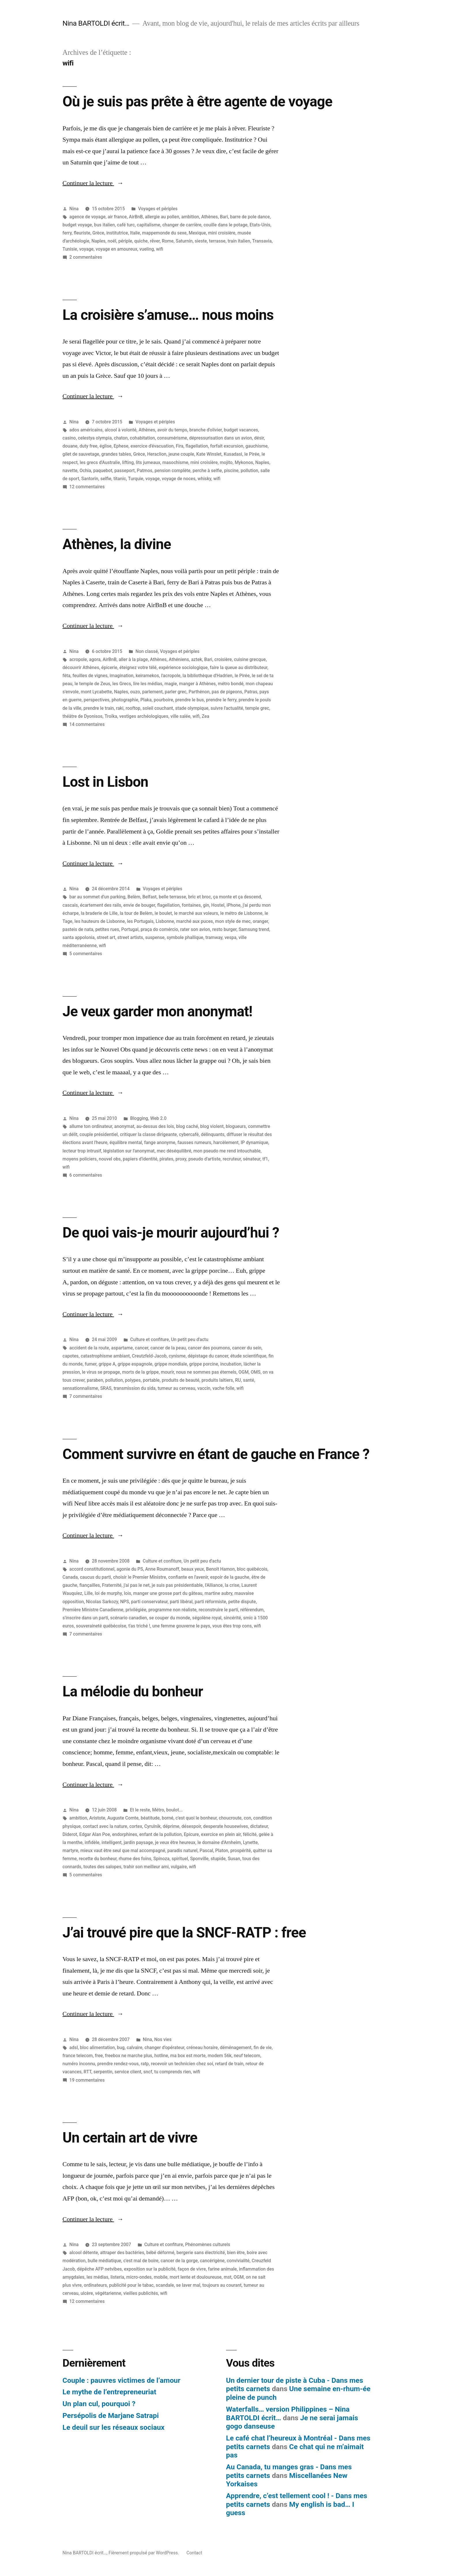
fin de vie (263, 2047)
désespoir (191, 1826)
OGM (243, 1372)
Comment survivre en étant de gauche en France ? (216, 1454)
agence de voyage (87, 216)
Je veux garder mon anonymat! (157, 1011)
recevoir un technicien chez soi (182, 2063)
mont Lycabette (96, 691)
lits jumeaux (148, 462)
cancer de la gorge (179, 2260)
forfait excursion (226, 446)
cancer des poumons (209, 1348)
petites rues (107, 929)
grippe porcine (203, 1364)
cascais (70, 905)
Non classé (146, 651)
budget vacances (241, 430)
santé (248, 1380)
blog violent (211, 1126)
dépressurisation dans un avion (220, 438)
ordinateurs (95, 2285)
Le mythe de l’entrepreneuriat (109, 2392)
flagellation (197, 446)
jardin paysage (138, 1842)
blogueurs (236, 1126)
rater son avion (195, 929)
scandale (165, 2285)
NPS (124, 1601)
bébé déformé (160, 2252)
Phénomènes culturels (207, 2244)
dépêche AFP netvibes (99, 2269)
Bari (224, 216)
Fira (179, 446)
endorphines (124, 1834)
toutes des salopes (102, 1866)
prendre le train (99, 708)
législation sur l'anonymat (129, 1151)
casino (69, 438)
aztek (196, 659)
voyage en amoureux (116, 249)
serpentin (102, 2071)
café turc (126, 225)
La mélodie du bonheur (133, 1691)
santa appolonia (79, 937)
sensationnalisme (80, 1388)
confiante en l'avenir (188, 1577)
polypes (133, 1380)
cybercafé (189, 1134)
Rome (168, 241)
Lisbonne (165, 921)
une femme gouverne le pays (181, 1626)
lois (127, 1593)
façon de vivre (192, 2269)
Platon (221, 1850)
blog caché (187, 1126)
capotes (71, 1356)
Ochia (85, 470)
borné (167, 1818)
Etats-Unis (260, 225)
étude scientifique (248, 1356)
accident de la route (89, 1348)
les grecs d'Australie (100, 462)
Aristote (97, 1818)
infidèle (91, 1842)
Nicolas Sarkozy (102, 1601)
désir (259, 438)
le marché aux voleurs (196, 913)
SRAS (106, 1388)
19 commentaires (87, 2080)
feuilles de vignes (90, 675)
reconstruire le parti (218, 1609)
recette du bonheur (97, 1858)
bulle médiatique (104, 2260)
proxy (181, 1159)
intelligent (111, 1842)
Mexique (197, 233)
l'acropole (170, 675)
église (105, 446)
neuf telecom (247, 2055)
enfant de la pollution (160, 1834)
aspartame (122, 1348)
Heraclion (156, 454)
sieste (201, 241)
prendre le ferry (221, 700)
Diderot (70, 1834)
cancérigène (212, 2260)
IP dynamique (254, 1142)
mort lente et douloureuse (195, 2277)
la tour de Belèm (136, 913)
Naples (98, 241)
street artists (130, 937)
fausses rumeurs (194, 1142)
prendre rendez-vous (118, 2063)
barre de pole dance (250, 216)
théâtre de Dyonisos (83, 716)
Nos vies (163, 2039)
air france (117, 216)
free (99, 2055)
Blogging (139, 1118)
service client (127, 2071)
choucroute (230, 1818)
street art (106, 937)
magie (170, 683)
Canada (70, 1577)
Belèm (133, 897)
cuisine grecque (249, 659)
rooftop (133, 708)
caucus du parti (95, 1577)
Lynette (250, 1842)
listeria (117, 2277)
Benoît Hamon (220, 1569)
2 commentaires (85, 257)
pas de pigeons (227, 691)
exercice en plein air (221, 1834)
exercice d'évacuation (152, 446)
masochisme (175, 462)
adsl (73, 2047)
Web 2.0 (158, 1118)
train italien (239, 241)
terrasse (217, 241)
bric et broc (199, 897)
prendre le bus (189, 700)
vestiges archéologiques (143, 716)
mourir (167, 1372)
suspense (155, 937)
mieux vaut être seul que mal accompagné (122, 1850)
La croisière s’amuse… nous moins (168, 315)
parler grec (176, 691)
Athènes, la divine (117, 544)
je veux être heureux (175, 1842)
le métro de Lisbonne (241, 913)
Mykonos (244, 462)
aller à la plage (133, 659)
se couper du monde (169, 1618)
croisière (223, 659)
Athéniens (179, 659)
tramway (213, 937)
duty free (88, 446)
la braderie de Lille (99, 913)
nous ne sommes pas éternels (206, 1372)
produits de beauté (180, 1380)
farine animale (222, 2269)
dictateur (259, 1826)
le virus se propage (101, 1372)
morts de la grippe (140, 1372)
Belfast (149, 897)
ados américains (86, 430)
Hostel (218, 905)
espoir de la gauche (229, 1577)
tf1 (265, 1159)
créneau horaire (202, 2047)
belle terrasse (172, 897)
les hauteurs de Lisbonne (99, 921)
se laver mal (188, 2285)
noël (112, 241)
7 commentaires (85, 1396)
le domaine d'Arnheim (219, 1842)
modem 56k (219, 2055)
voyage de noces (178, 478)
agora (95, 659)
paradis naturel (182, 1850)
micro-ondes (139, 2277)
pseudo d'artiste (204, 1159)
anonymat (124, 1126)
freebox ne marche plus (128, 2055)
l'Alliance (214, 1585)
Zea (205, 716)
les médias (97, 2277)
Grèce (98, 233)
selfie (105, 478)
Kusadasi (233, 454)
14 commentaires (87, 724)
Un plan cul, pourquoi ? (99, 2403)
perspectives (96, 700)
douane (70, 446)
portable (151, 1380)
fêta (66, 675)
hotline (161, 2055)
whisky (204, 478)
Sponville (199, 1858)
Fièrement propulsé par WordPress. (144, 2553)
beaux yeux (192, 1569)
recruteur (232, 1159)
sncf (147, 2071)
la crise (232, 1585)
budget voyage (77, 225)
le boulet (163, 913)
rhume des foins (135, 1858)
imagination (121, 675)
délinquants (213, 1134)
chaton (121, 438)
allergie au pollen (162, 216)
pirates (166, 1159)
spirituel (180, 1858)
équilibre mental (126, 1142)
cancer (141, 1348)
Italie (135, 233)
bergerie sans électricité (200, 2252)
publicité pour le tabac (131, 2285)
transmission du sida (134, 1388)
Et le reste (140, 1810)
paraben (95, 1380)
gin (206, 905)
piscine (231, 470)
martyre (70, 1850)
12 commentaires (87, 486)
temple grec (257, 708)
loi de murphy (108, 1593)
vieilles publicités (140, 2293)
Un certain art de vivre (130, 2137)
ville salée (180, 716)
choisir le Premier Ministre (139, 1577)
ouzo (135, 691)
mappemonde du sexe (164, 233)
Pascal (206, 1850)
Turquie (135, 478)
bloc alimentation (97, 2047)
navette (70, 470)
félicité (250, 1834)
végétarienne (108, 2293)
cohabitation (142, 438)
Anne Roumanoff (162, 1569)
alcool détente (83, 2252)
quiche (141, 241)
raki (119, 708)
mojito (226, 462)
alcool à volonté (120, 430)
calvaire (134, 2047)
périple (125, 241)
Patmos (144, 470)
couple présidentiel (99, 1134)
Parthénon (199, 691)
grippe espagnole (135, 1364)
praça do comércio (159, 929)
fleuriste (82, 233)
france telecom (78, 2055)
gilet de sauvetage (81, 454)
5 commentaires (85, 953)
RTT (87, 2071)
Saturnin (184, 241)
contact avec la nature (105, 1826)
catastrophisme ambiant (105, 1356)
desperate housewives (225, 1826)
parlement (152, 691)
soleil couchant (157, 708)
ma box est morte (188, 2055)
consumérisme (172, 438)
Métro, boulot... (167, 1810)
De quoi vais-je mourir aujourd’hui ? (171, 1232)
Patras (250, 691)
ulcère (87, 2293)
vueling (147, 249)
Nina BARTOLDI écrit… (96, 23)
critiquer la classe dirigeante (148, 1134)
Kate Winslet (209, 454)
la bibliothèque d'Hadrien (207, 675)
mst (227, 2277)
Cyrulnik (152, 1826)
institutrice (117, 233)
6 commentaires (85, 1175)
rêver (155, 241)
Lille (88, 1593)
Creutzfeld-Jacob (149, 1356)
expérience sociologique (183, 667)
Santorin (89, 478)
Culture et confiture (149, 1339)
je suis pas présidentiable (177, 1585)
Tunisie (70, 249)
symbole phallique (185, 937)
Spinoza (161, 1858)
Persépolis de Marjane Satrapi (111, 2415)
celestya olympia (95, 438)
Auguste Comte (122, 1818)
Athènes (209, 216)
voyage (86, 249)
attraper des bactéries (122, 2252)
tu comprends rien (172, 2071)
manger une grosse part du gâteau (167, 1593)
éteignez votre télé (138, 667)
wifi (159, 249)
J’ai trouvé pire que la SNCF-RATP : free (184, 1932)
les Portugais (140, 921)
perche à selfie (207, 470)
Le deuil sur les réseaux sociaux (114, 2427)
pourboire (163, 700)
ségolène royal (206, 1618)
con (247, 1818)
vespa (230, 937)
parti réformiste (210, 1601)
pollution (249, 470)
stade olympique (192, 708)
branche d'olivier (205, 430)
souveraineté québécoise (101, 1626)
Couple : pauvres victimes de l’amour (121, 2380)
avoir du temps (172, 430)
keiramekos (147, 675)
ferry (67, 233)
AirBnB (136, 216)
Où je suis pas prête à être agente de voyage (197, 101)
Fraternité (111, 1585)
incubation (230, 1364)
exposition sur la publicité (150, 2269)
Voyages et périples (158, 208)
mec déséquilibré (174, 1151)
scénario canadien (128, 1618)
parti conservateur (149, 1601)
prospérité (240, 1850)
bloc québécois (252, 1569)
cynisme (177, 1356)
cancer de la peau (168, 1348)
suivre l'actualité (227, 708)
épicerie (109, 667)
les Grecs (121, 683)
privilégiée (135, 1609)
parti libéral (181, 1601)
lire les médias (147, 683)
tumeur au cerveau (176, 1388)
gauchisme (256, 446)
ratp (145, 2063)
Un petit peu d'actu (189, 1339)
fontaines (191, 905)
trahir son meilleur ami (146, 1866)
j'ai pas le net (137, 1585)
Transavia (262, 241)
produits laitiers (217, 1380)
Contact (194, 2553)
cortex (135, 1826)
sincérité (232, 1618)
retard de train (229, 2063)
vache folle (223, 1388)
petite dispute (242, 1601)
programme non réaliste (172, 1609)
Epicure (191, 1834)
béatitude (150, 1818)
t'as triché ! (139, 1626)
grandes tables (116, 454)
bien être (236, 2252)
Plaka (146, 700)
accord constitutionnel (91, 1569)
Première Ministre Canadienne (93, 1609)
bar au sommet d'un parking (97, 897)
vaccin (203, 1388)
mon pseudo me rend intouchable (227, 1151)
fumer (91, 1364)
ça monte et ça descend (237, 897)
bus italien (104, 225)
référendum (251, 1609)
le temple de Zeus (92, 683)
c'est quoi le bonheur (196, 1818)
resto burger (224, 929)
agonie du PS (129, 1569)
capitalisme (148, 225)
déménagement (235, 2047)
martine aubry (218, 1593)
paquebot (102, 470)
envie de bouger (139, 905)
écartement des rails (100, 905)
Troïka (111, 716)
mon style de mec (233, 921)
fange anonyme (159, 1142)
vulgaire (179, 1866)
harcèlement (225, 1142)
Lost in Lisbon (105, 781)
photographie (125, 700)
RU (238, 1380)
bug (121, 2047)
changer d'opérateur (164, 2047)
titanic (119, 478)
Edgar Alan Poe (94, 1834)
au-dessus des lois (155, 1126)
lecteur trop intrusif (82, 1151)
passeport (124, 470)
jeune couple (181, 454)
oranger (260, 921)
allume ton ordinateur (90, 1126)
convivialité (238, 2260)
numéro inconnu (79, 2063)
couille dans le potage (226, 225)
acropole (78, 659)
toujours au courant (222, 2285)
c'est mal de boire (141, 2260)
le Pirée (251, 454)
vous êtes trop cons (232, 1626)
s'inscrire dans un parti (85, 1618)
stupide (218, 1858)
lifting (128, 462)
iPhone (234, 905)
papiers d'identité (140, 1159)
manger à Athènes (197, 683)
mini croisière (222, 233)
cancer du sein (246, 1348)
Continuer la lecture (93, 183)
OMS (256, 1372)
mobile (161, 2277)
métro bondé (231, 683)
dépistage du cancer (208, 1356)
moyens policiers (80, 1159)
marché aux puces (194, 921)
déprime (171, 1826)
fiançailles (89, 1585)
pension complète (173, 470)
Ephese (121, 446)
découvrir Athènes (81, 667)
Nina (74, 208)
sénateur (251, 1159)
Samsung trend (254, 929)
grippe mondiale (171, 1364)
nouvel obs (110, 1159)
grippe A (107, 1364)
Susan (234, 1858)
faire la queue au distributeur (238, 667)
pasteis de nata (78, 929)
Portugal (130, 929)
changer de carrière (181, 225)
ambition (190, 216)
